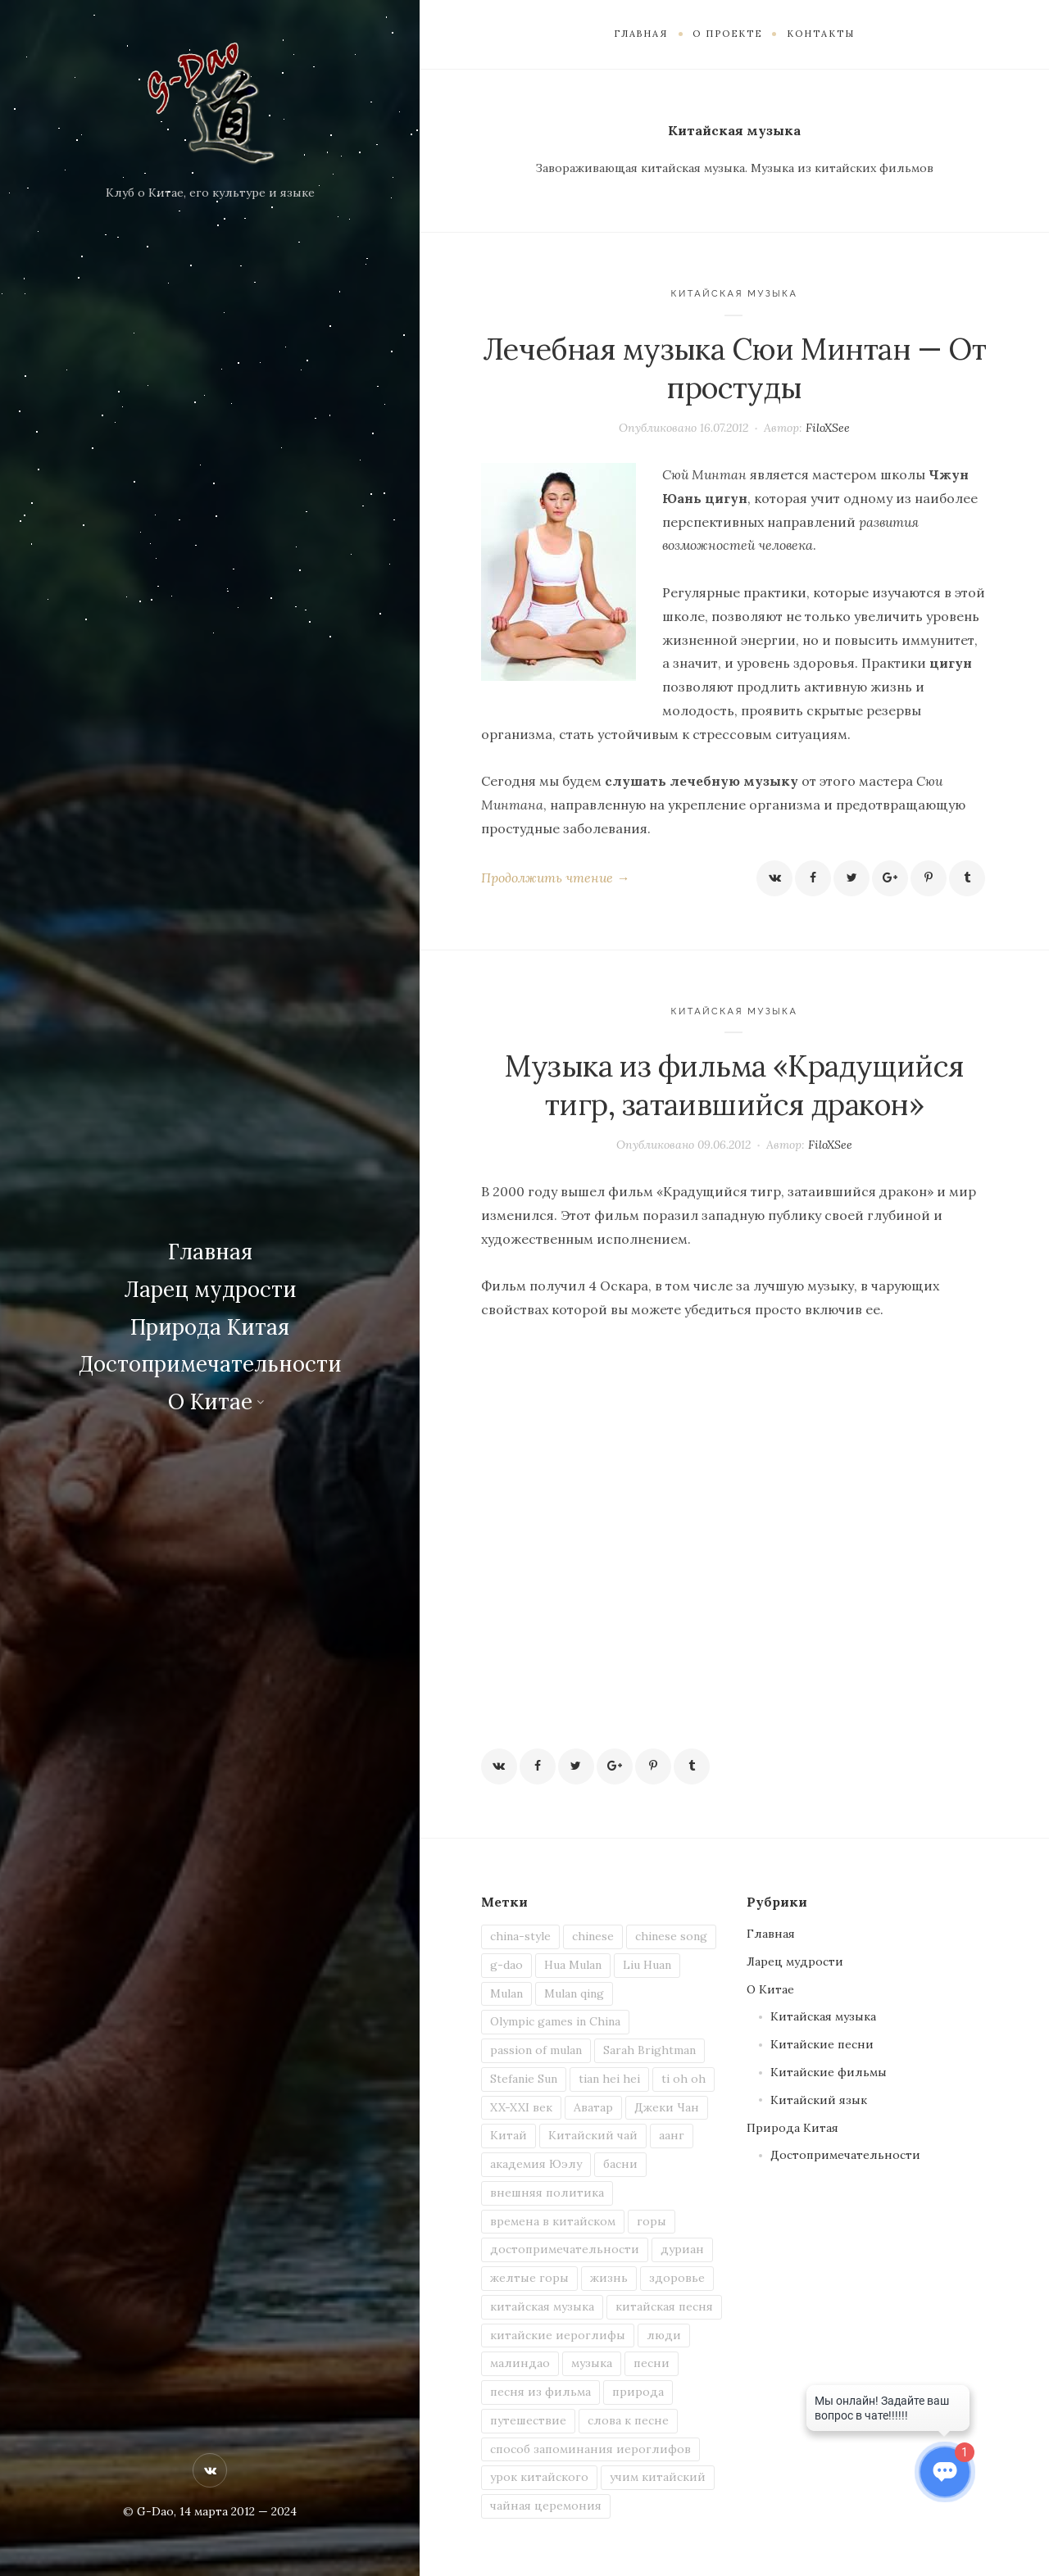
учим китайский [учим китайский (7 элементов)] (658, 2476)
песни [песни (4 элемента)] (651, 2363)
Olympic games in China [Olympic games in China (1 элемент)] (555, 2021)
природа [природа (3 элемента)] (638, 2391)
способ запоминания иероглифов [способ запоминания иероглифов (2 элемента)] (590, 2449)
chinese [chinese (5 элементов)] (593, 1936)
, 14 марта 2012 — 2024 (235, 2511)
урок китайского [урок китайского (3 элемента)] (539, 2476)
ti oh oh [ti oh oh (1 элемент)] (683, 2078)
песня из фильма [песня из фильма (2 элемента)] (540, 2391)
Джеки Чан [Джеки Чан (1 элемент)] (666, 2107)
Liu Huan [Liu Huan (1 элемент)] (647, 1964)
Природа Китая (209, 1326)
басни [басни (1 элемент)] (620, 2163)
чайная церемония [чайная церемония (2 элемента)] (546, 2505)
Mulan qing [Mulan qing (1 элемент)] (574, 1993)
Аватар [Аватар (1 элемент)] (593, 2107)
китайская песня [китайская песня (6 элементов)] (664, 2306)
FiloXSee (828, 427)
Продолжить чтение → (555, 877)
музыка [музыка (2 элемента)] (591, 2363)
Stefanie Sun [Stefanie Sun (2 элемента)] (523, 2078)
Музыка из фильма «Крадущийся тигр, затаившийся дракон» (734, 1085)
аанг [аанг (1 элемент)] (671, 2135)
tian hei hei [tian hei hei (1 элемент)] (609, 2078)
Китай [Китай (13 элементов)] (508, 2135)
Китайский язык (818, 2100)
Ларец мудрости (210, 1289)
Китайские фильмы (828, 2072)
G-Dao (155, 2511)
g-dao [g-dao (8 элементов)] (506, 1964)
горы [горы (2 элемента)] (651, 2221)
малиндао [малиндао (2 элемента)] (520, 2363)
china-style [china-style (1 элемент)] (520, 1936)
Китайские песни (822, 2044)
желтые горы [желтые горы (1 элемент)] (529, 2277)
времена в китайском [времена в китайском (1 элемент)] (552, 2221)
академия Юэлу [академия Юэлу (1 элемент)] (536, 2163)
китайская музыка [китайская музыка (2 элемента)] (542, 2306)
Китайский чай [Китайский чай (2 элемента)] (593, 2135)
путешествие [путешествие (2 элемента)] (528, 2420)
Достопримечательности (210, 1363)
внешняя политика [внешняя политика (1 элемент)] (547, 2192)
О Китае (210, 1401)
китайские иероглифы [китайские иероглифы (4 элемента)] (557, 2335)
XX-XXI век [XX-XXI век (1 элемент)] (521, 2107)
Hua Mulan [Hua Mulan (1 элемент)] (573, 1964)
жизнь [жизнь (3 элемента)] (609, 2277)
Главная (210, 1251)
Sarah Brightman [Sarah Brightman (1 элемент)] (649, 2050)
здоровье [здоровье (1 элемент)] (677, 2277)
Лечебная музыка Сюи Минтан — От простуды (735, 368)
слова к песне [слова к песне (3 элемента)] (628, 2420)
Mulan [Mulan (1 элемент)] (506, 1993)
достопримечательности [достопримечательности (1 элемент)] (564, 2249)
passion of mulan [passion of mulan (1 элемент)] (536, 2050)
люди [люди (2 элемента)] (664, 2335)
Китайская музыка (734, 293)
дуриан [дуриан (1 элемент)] (682, 2249)
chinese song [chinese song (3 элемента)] (671, 1936)
